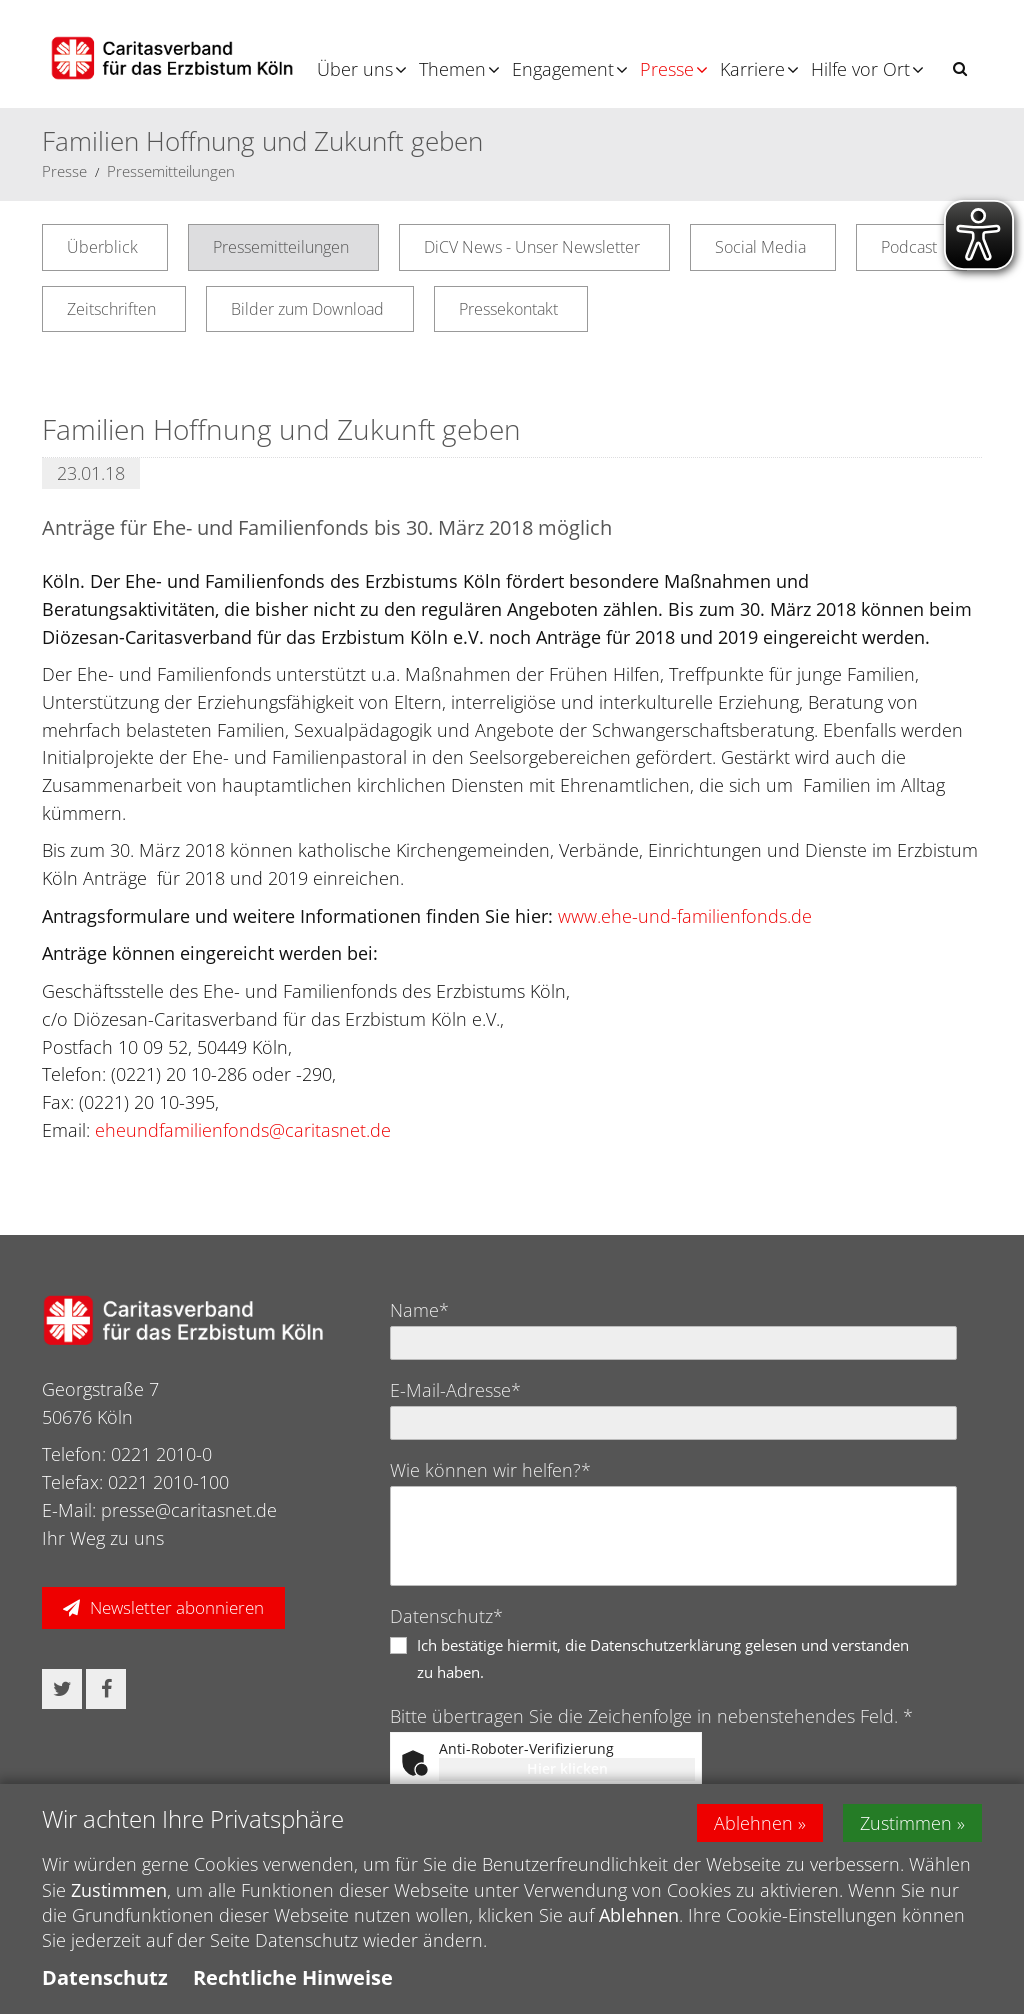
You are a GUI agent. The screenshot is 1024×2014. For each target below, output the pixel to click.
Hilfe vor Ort (860, 69)
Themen (452, 69)
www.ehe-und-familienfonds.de (685, 916)
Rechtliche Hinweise (293, 1982)
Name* (419, 1310)
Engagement (563, 69)
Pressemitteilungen (171, 171)
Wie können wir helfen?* (490, 1470)
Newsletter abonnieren (177, 1607)
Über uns (355, 69)
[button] (960, 68)
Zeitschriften (111, 309)
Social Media (760, 247)
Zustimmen (906, 1829)
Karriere (752, 69)
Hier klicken (567, 1768)
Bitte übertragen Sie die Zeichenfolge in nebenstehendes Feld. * (651, 1716)
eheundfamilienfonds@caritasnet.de (243, 1130)
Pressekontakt (508, 309)
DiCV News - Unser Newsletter (532, 247)
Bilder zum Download (307, 309)
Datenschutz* (446, 1616)
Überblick (102, 247)
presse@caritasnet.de (189, 1510)
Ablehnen (753, 1829)
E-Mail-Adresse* (455, 1390)
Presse (667, 69)
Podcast (909, 247)
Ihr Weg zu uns (103, 1538)
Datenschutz (105, 1982)
